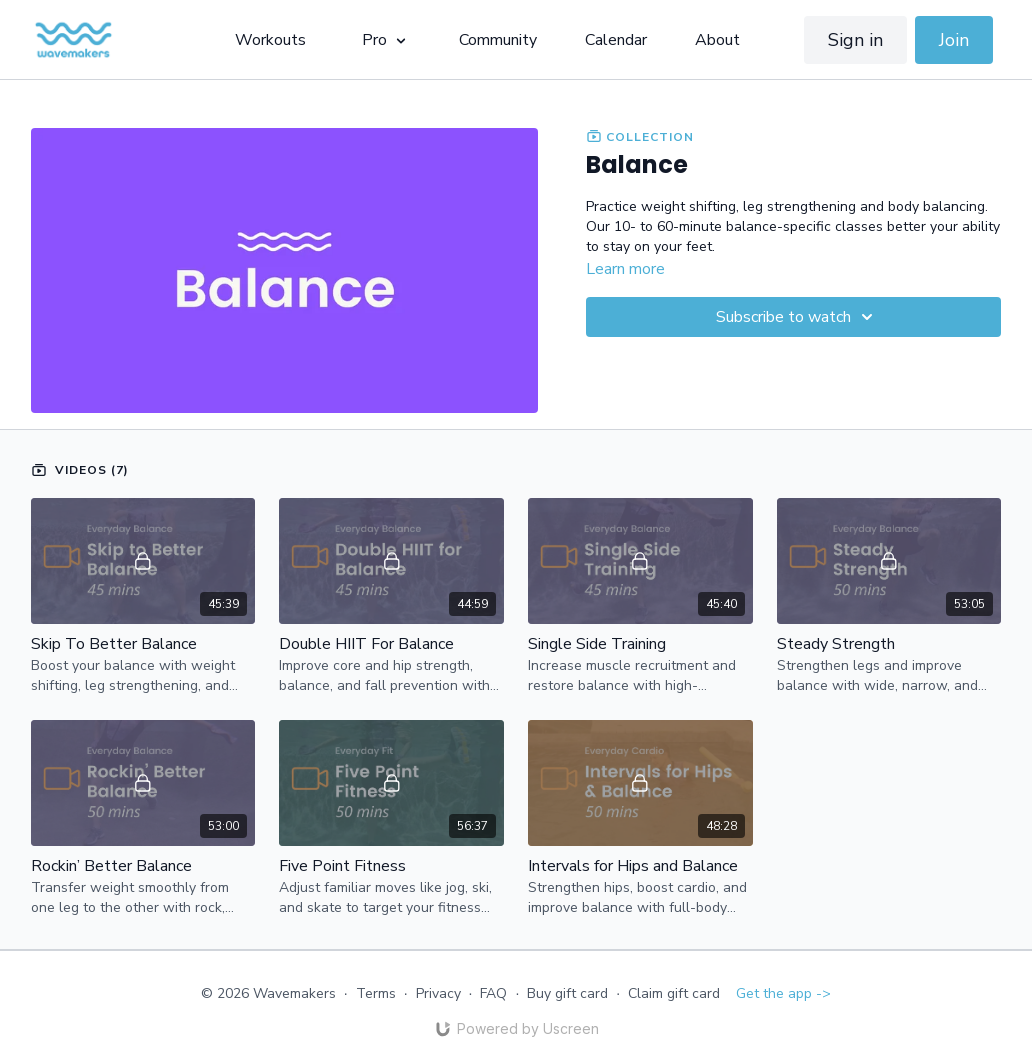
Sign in (855, 40)
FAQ (493, 993)
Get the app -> (783, 993)
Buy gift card (567, 993)
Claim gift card (674, 993)
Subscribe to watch (797, 317)
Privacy (438, 993)
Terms (376, 993)
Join (954, 40)
